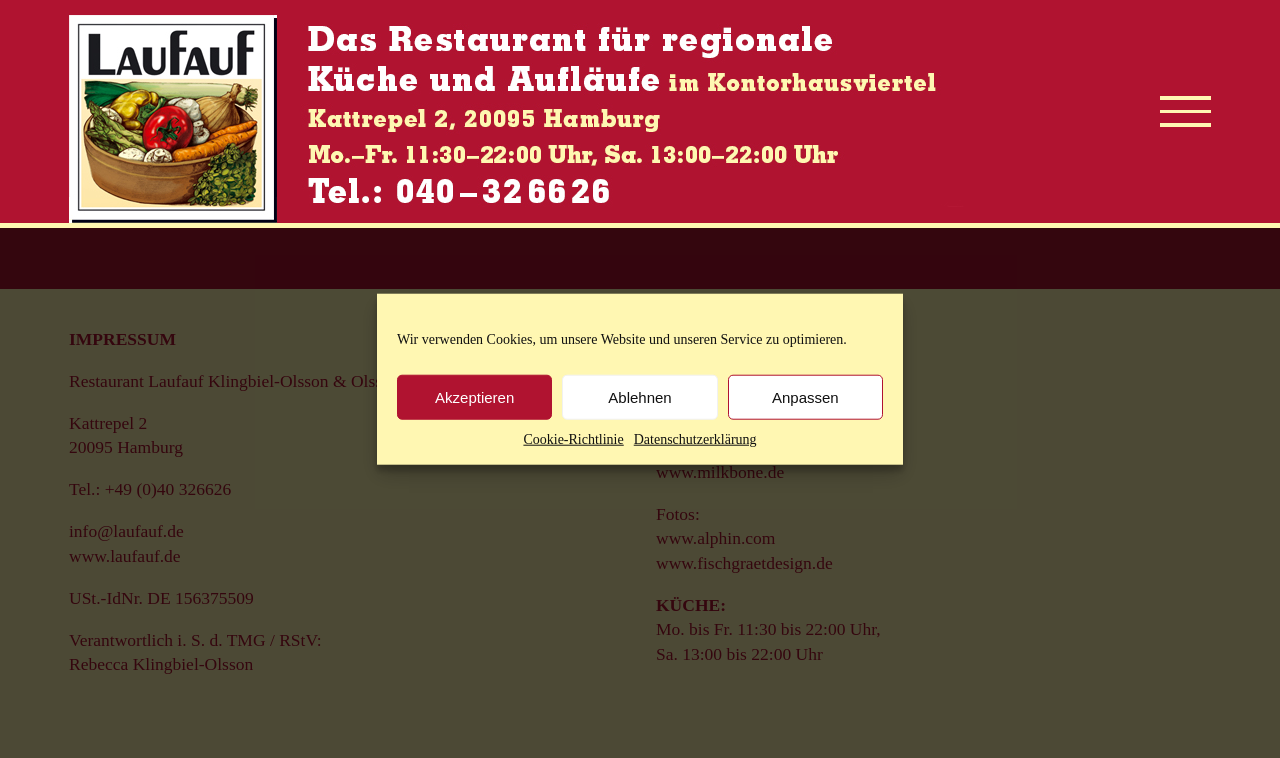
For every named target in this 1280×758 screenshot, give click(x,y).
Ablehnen (639, 396)
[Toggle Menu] (1185, 111)
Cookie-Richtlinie (573, 439)
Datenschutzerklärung (695, 439)
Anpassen (805, 396)
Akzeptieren (474, 396)
